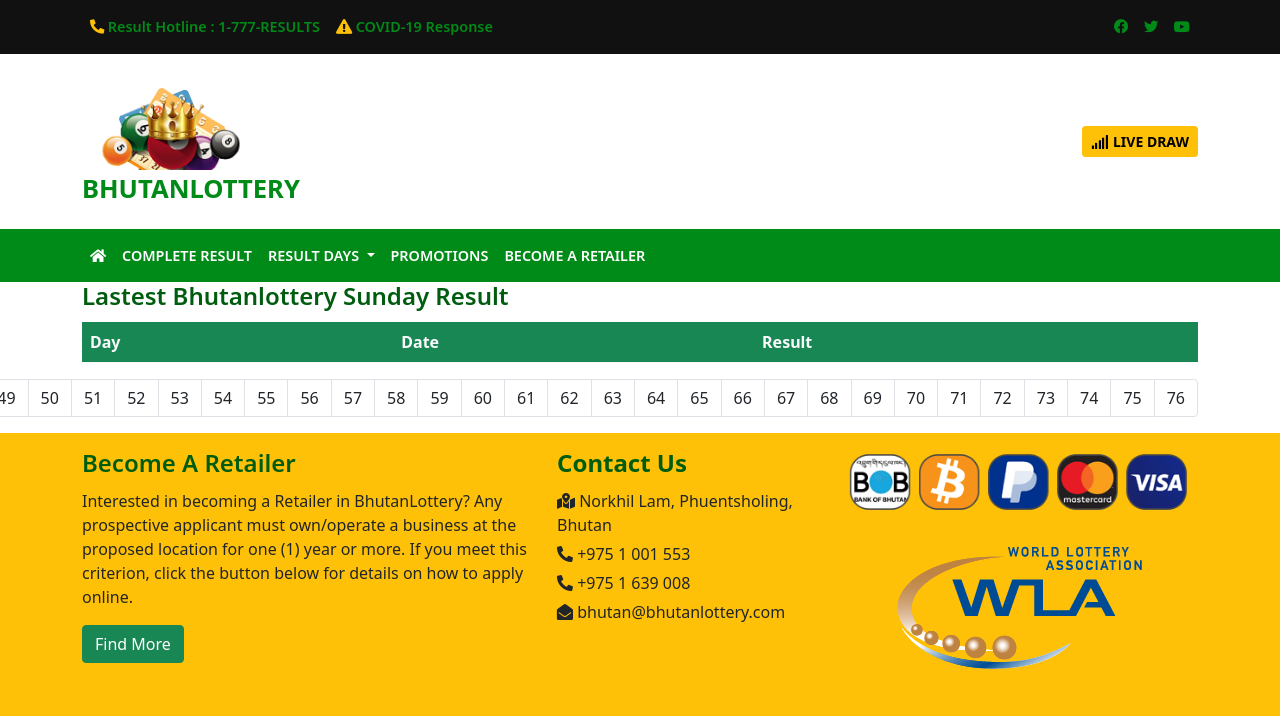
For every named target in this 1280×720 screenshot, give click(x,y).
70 (916, 398)
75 (1132, 398)
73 (1046, 398)
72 (1002, 398)
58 (396, 398)
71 (959, 398)
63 (613, 398)
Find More (133, 644)
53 (180, 398)
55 (266, 398)
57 (353, 398)
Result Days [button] (315, 255)
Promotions (440, 255)
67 (786, 398)
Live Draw (1140, 141)
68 (829, 398)
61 (526, 398)
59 (439, 398)
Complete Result (187, 255)
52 (136, 398)
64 (656, 398)
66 (743, 398)
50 (50, 398)
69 (873, 398)
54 (223, 398)
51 (93, 398)
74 (1089, 398)
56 (309, 398)
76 (1176, 398)
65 (699, 398)
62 (569, 398)
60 (483, 398)
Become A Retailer (574, 255)
